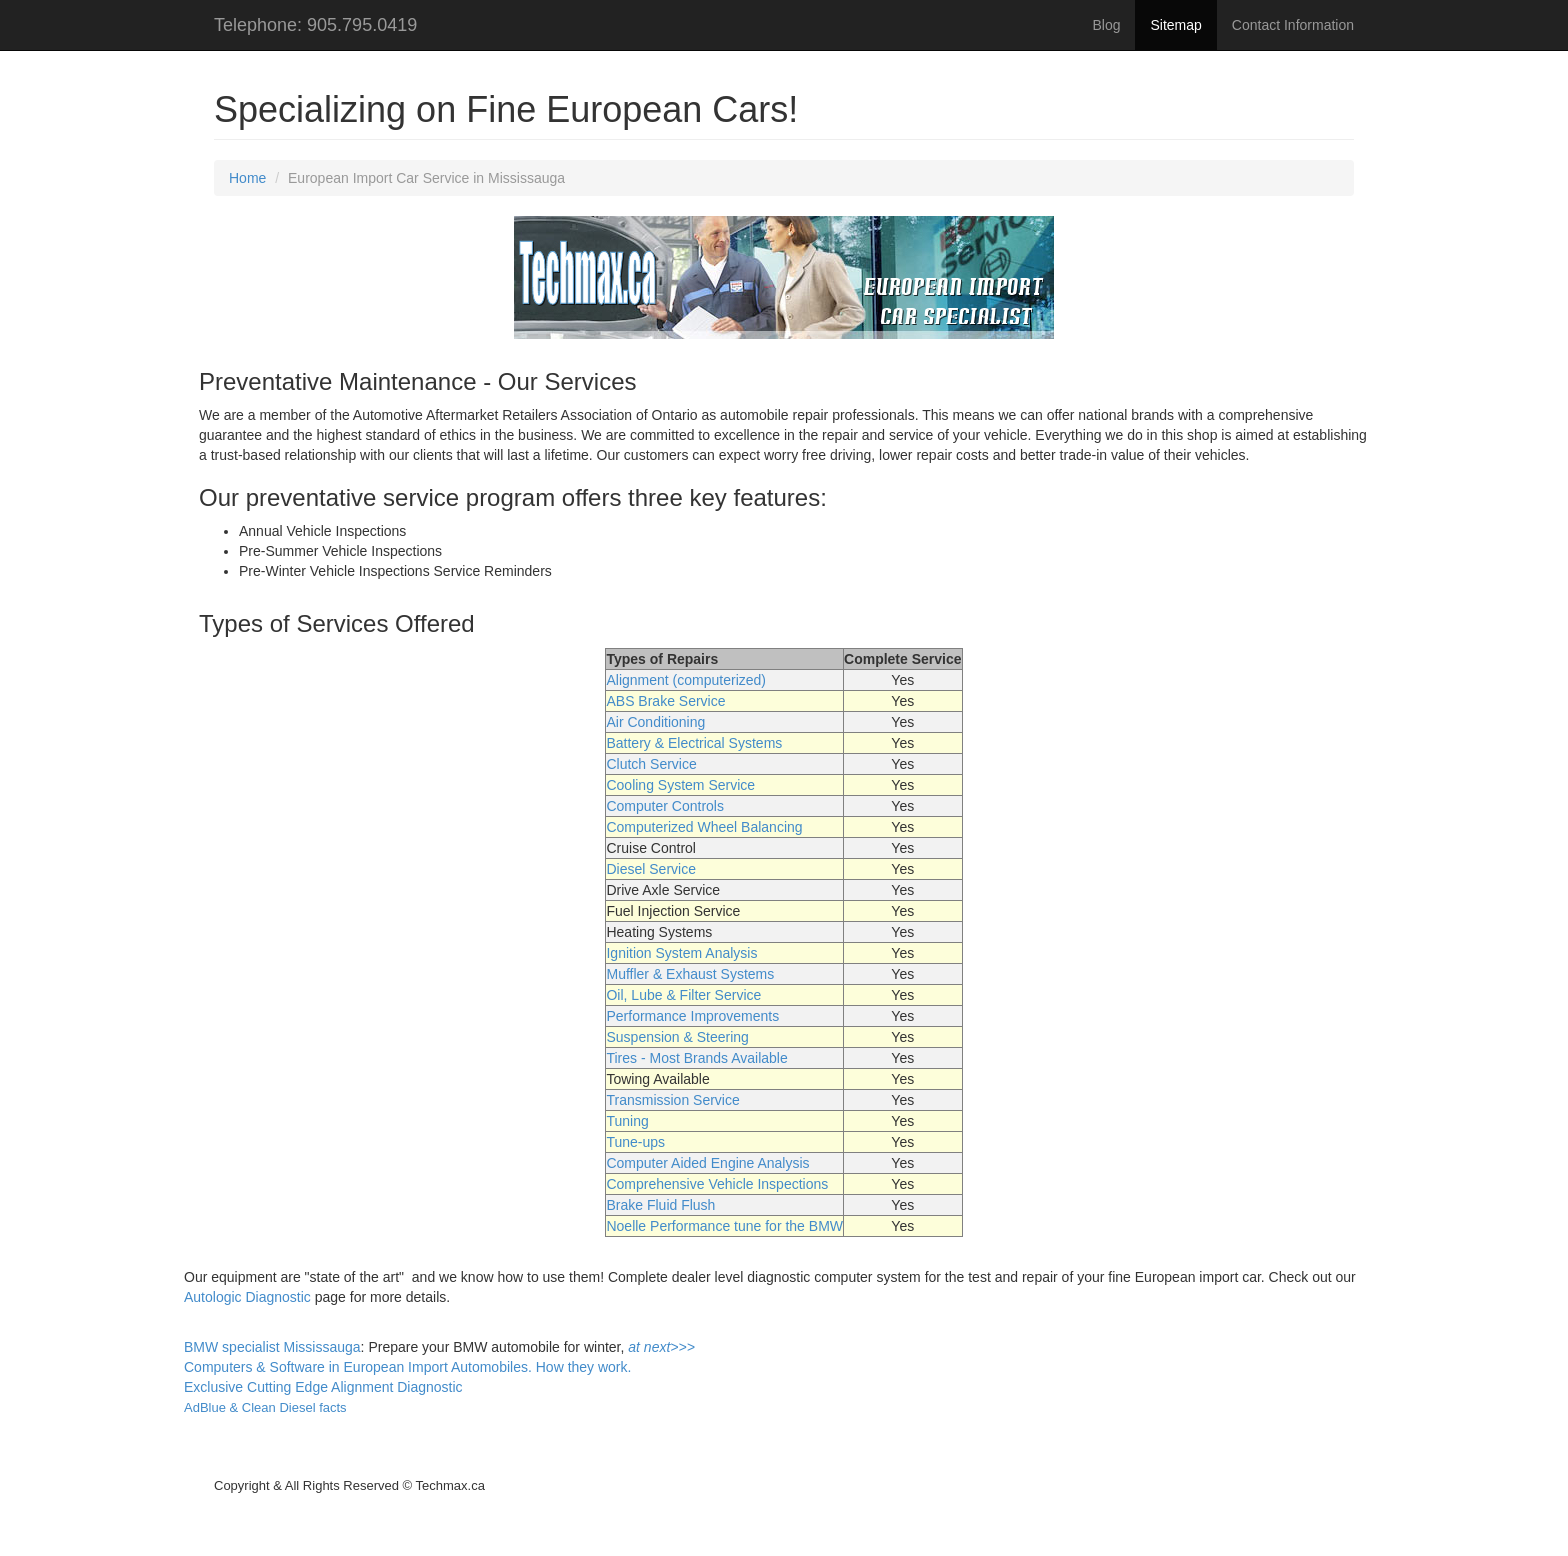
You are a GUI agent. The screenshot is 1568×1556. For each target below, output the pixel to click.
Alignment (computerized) (686, 680)
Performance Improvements (692, 1016)
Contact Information (1293, 25)
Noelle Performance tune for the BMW (724, 1226)
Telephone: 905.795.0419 (315, 25)
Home (247, 178)
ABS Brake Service (665, 701)
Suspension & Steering (677, 1037)
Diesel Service (650, 869)
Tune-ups (635, 1142)
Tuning (627, 1121)
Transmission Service (672, 1100)
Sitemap (1175, 25)
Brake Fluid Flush (660, 1205)
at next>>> (661, 1347)
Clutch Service (651, 764)
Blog (1106, 25)
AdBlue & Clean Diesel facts (265, 1407)
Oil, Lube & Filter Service (683, 995)
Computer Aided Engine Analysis (707, 1163)
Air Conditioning (655, 722)
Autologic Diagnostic (247, 1297)
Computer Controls (665, 806)
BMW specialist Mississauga (272, 1347)
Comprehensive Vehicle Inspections (717, 1184)
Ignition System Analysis (681, 953)
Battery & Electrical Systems (694, 743)
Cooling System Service (680, 785)
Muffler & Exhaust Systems (690, 974)
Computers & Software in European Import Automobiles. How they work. (407, 1367)
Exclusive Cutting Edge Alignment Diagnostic (323, 1387)
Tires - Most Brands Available (696, 1058)
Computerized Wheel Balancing (704, 827)
